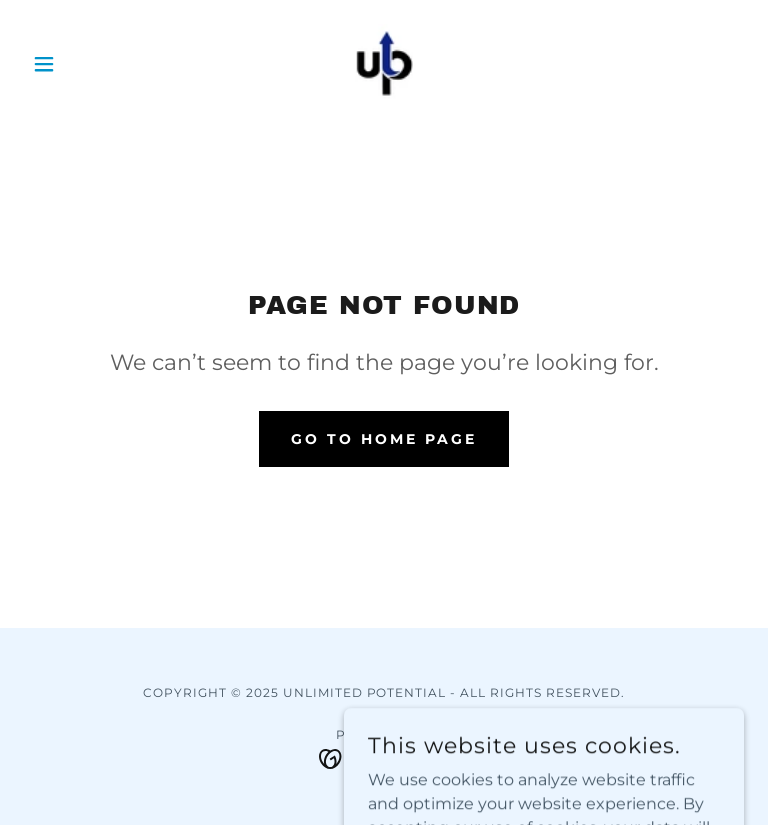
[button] (78, 64)
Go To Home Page (384, 439)
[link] (384, 64)
